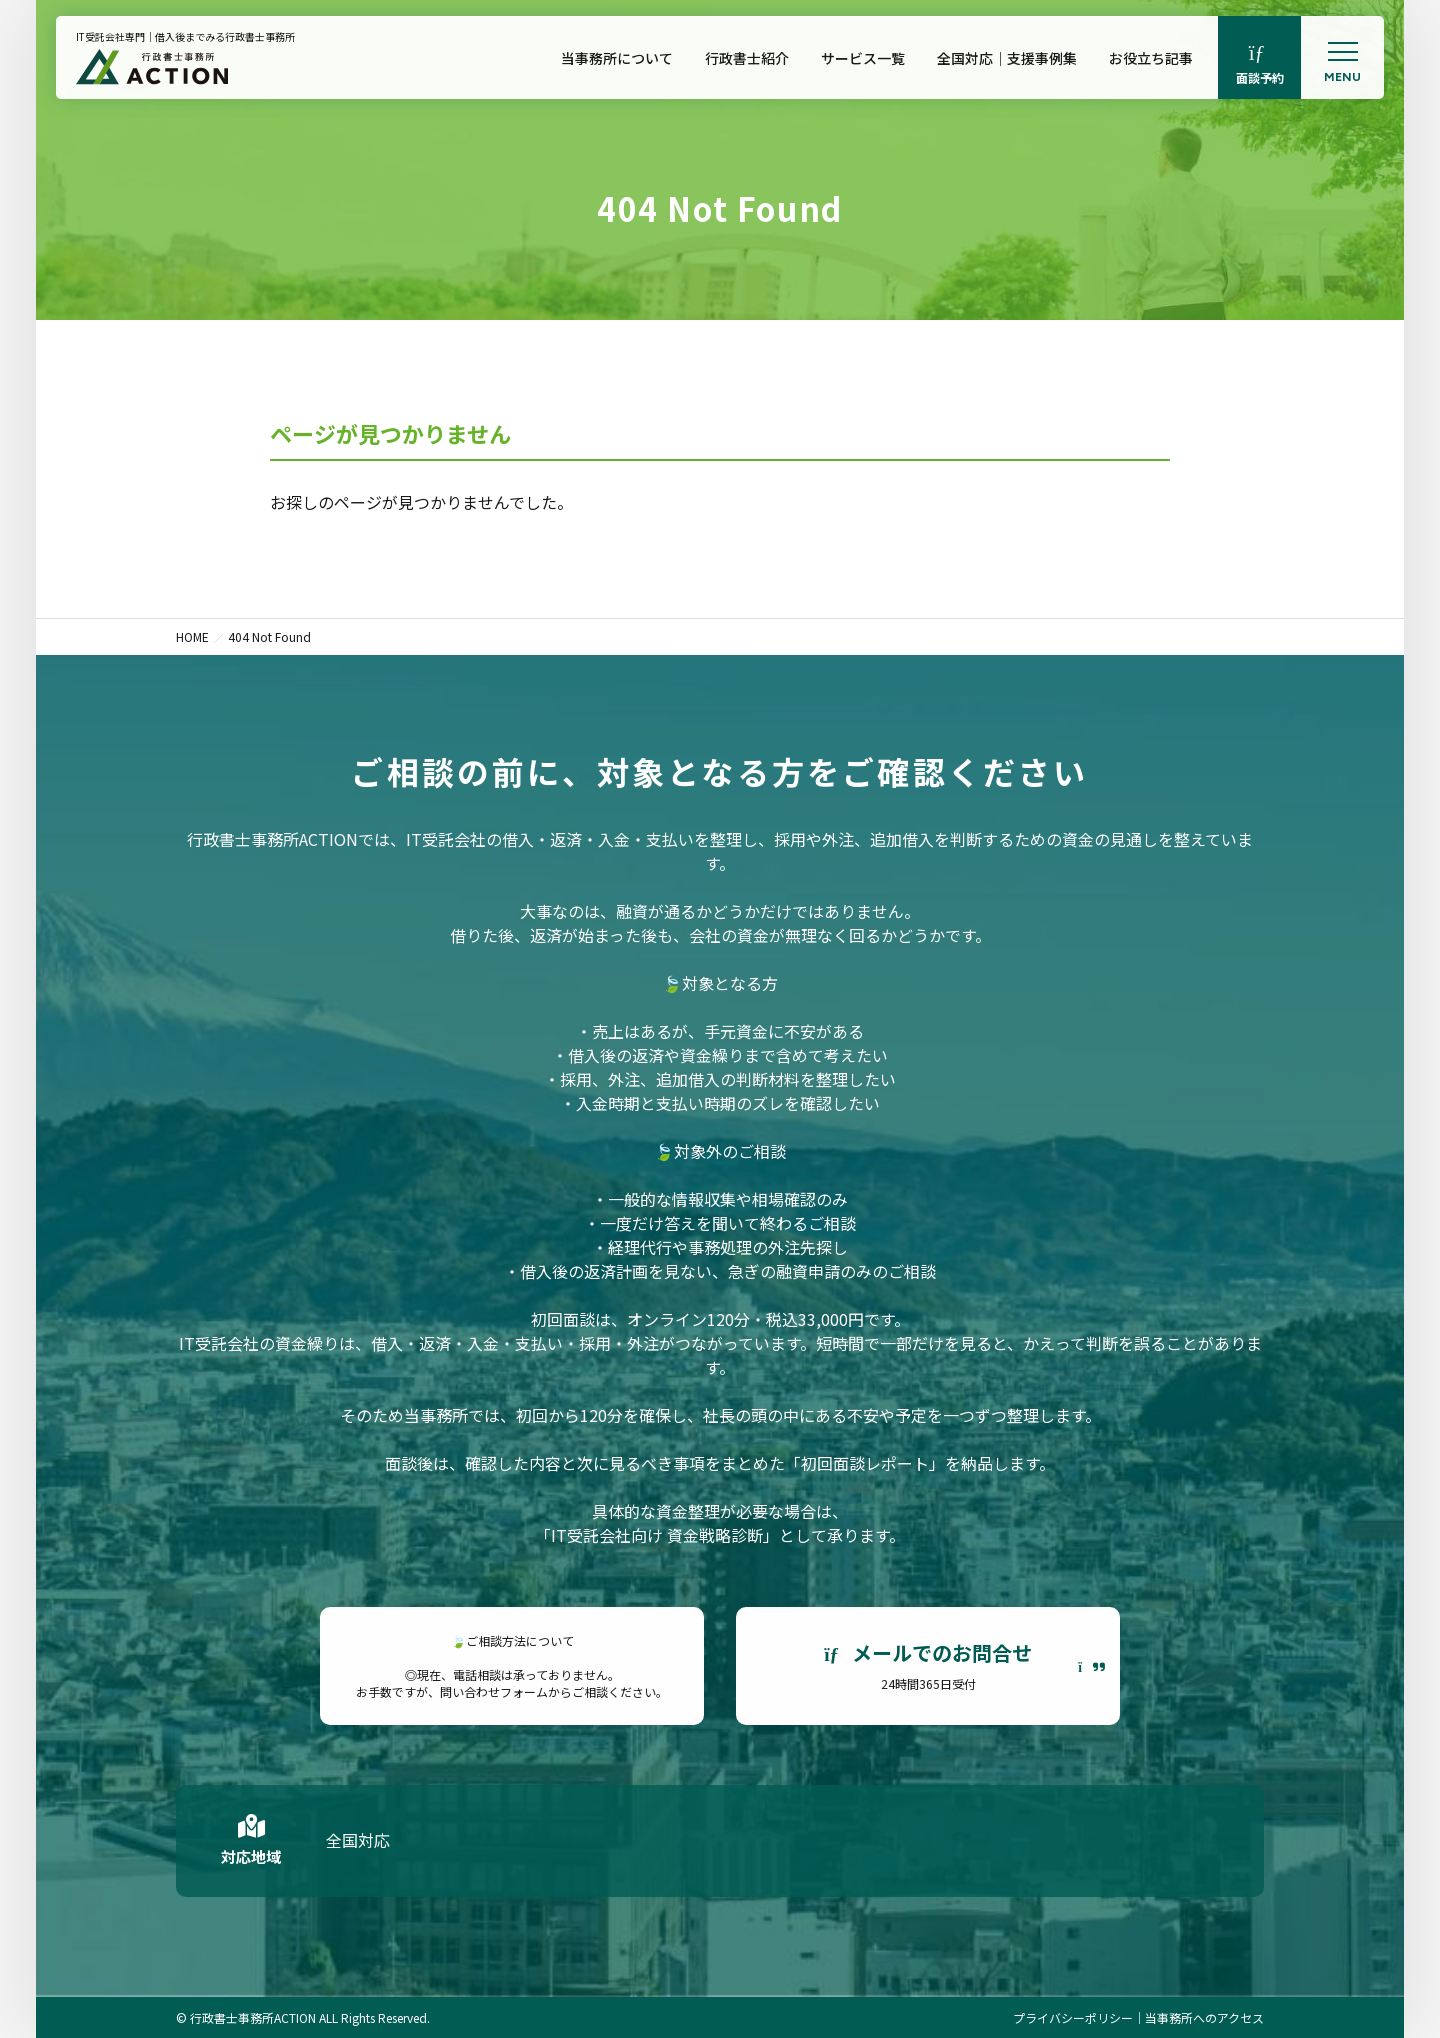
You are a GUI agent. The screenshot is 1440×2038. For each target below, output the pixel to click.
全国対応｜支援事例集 (1007, 58)
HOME (192, 636)
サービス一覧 (863, 58)
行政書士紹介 (747, 58)
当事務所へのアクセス (1204, 2017)
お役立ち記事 (1151, 58)
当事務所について (617, 58)
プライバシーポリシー (1073, 2017)
